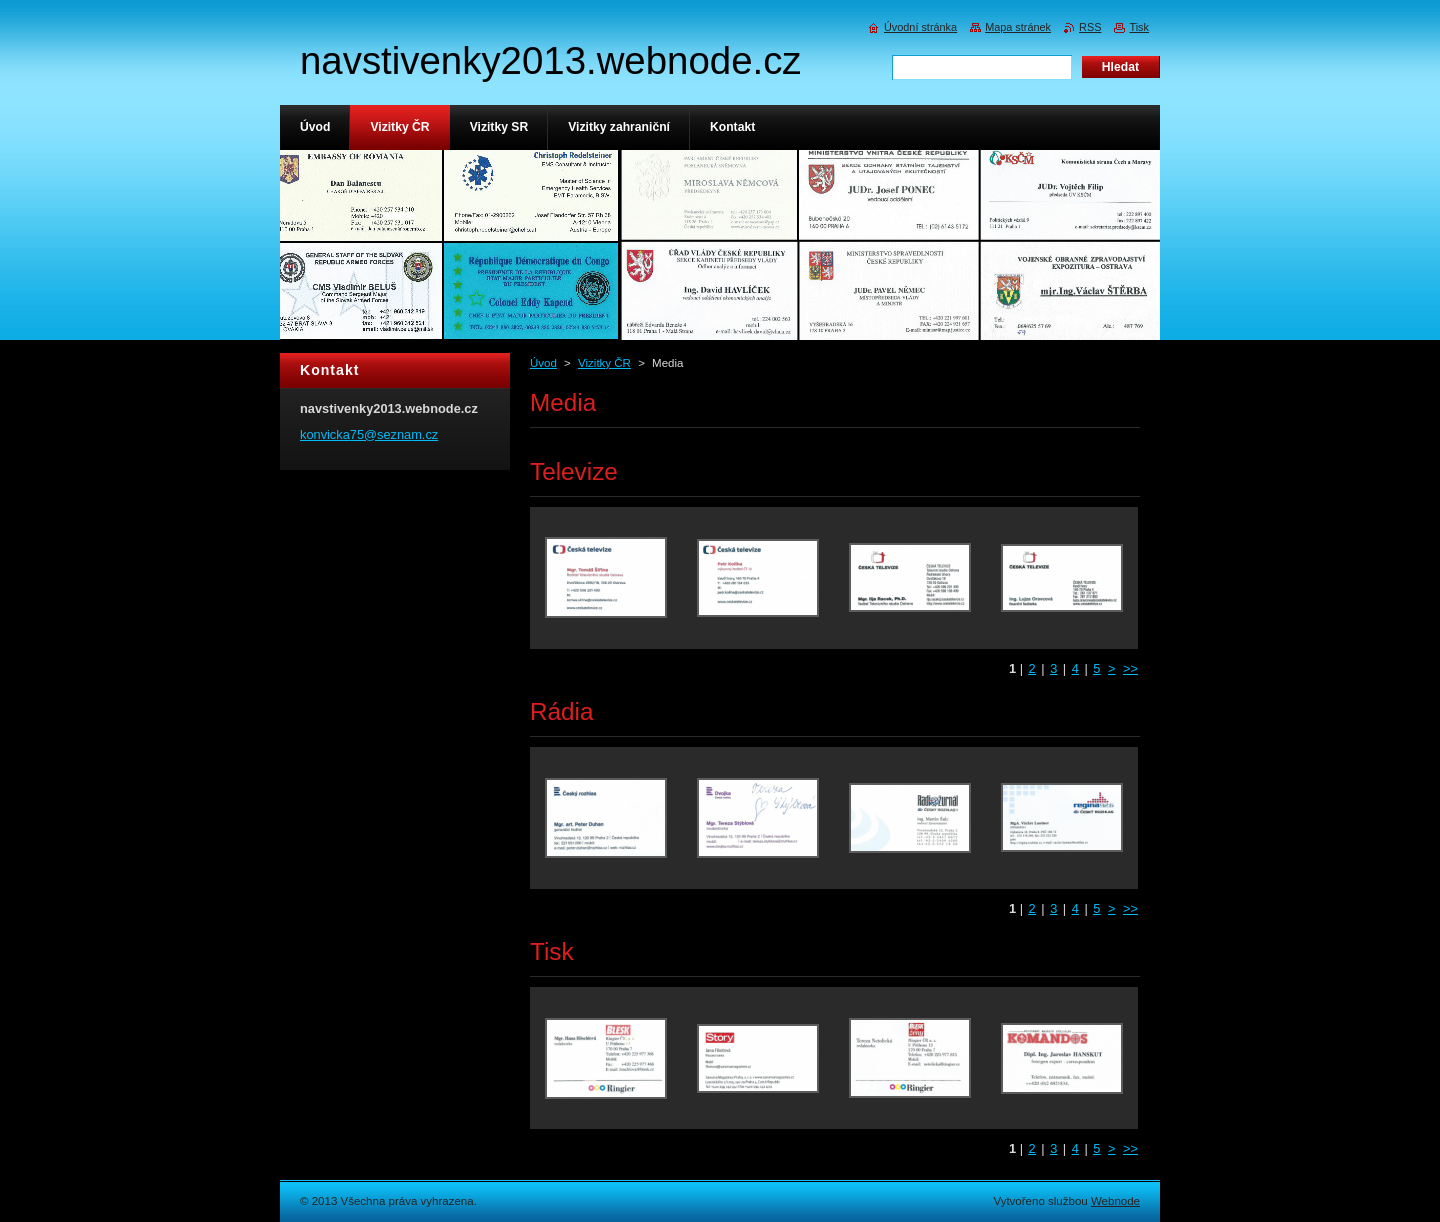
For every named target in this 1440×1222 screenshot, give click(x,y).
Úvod (543, 363)
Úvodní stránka (920, 27)
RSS (1090, 27)
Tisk (1139, 27)
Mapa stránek (1018, 27)
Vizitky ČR (604, 363)
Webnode (1115, 1201)
